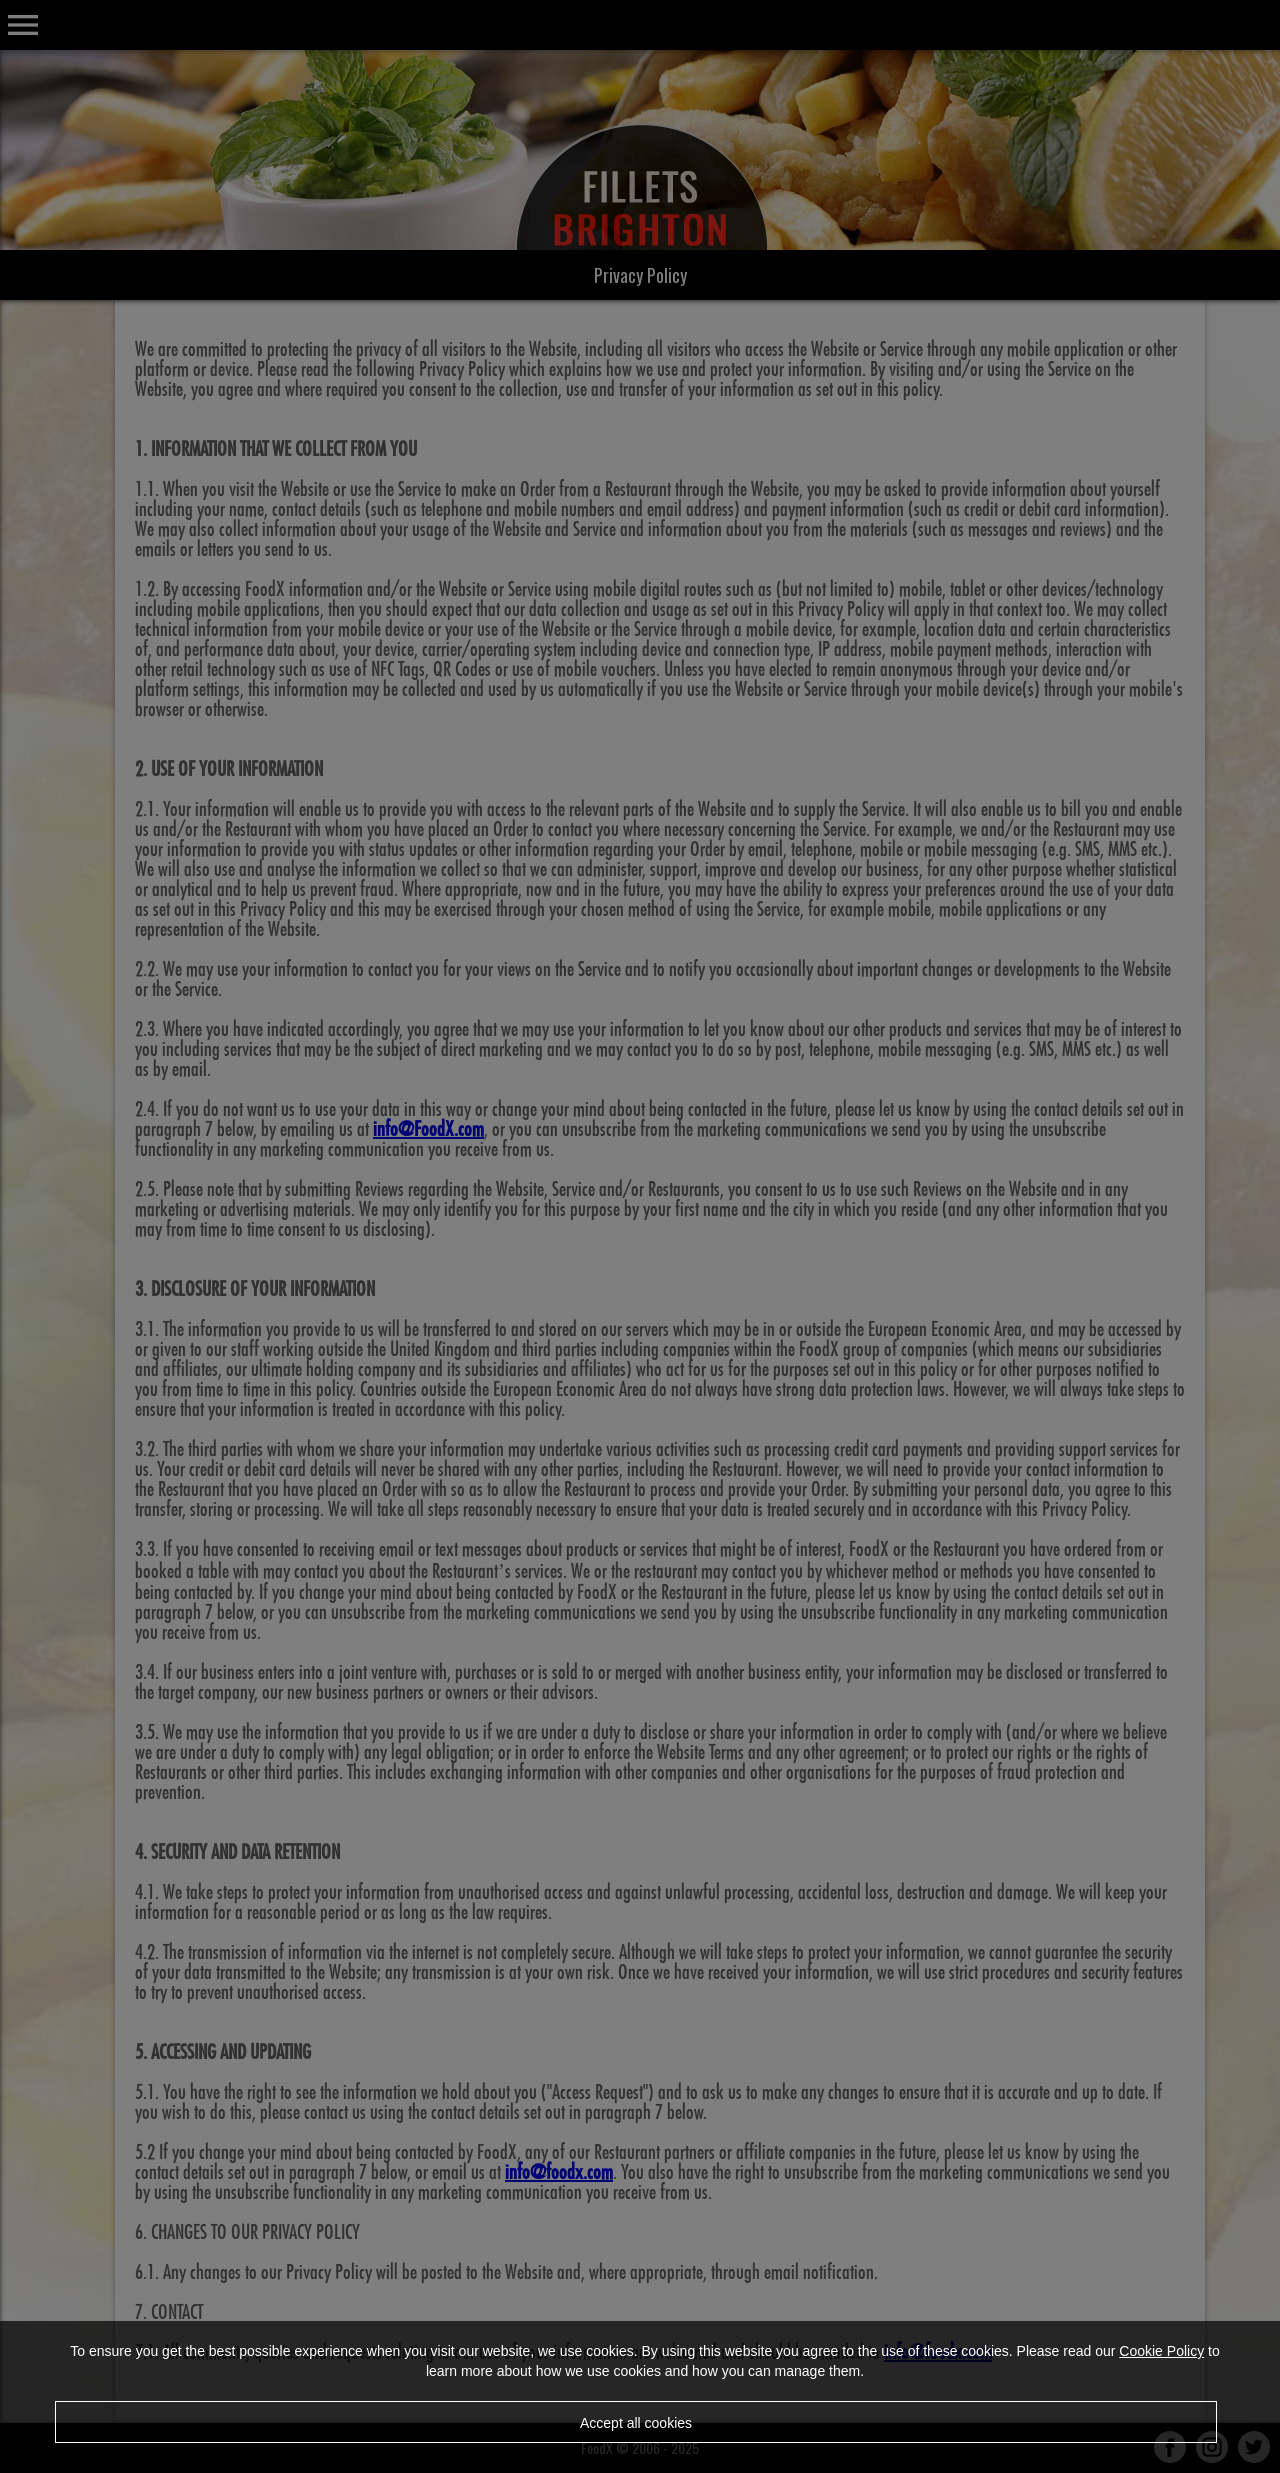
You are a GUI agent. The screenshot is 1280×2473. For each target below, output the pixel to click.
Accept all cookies (636, 2423)
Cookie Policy (1161, 2351)
